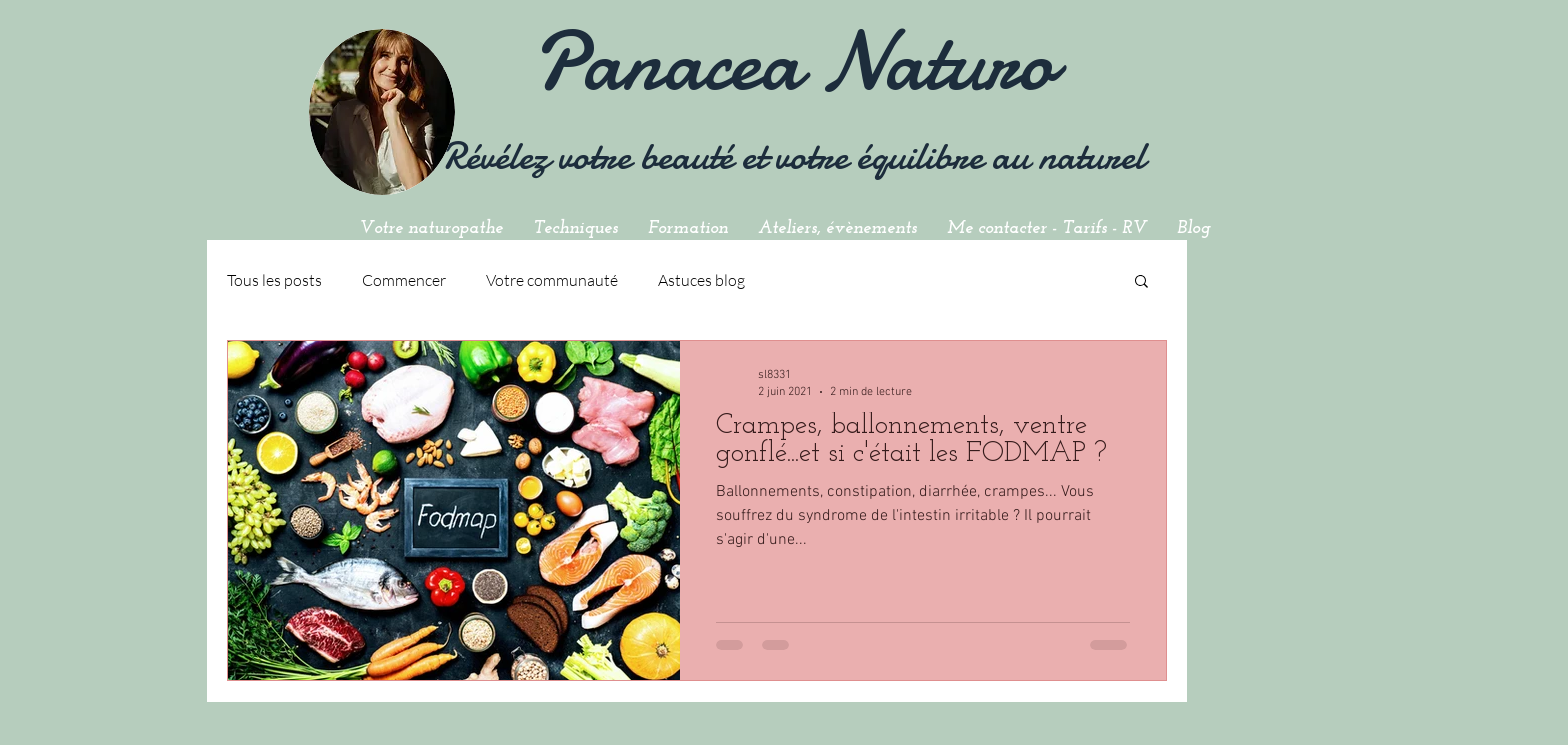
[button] (1141, 282)
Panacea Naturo (793, 61)
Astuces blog (701, 280)
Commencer (404, 280)
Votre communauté (552, 280)
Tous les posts (274, 280)
